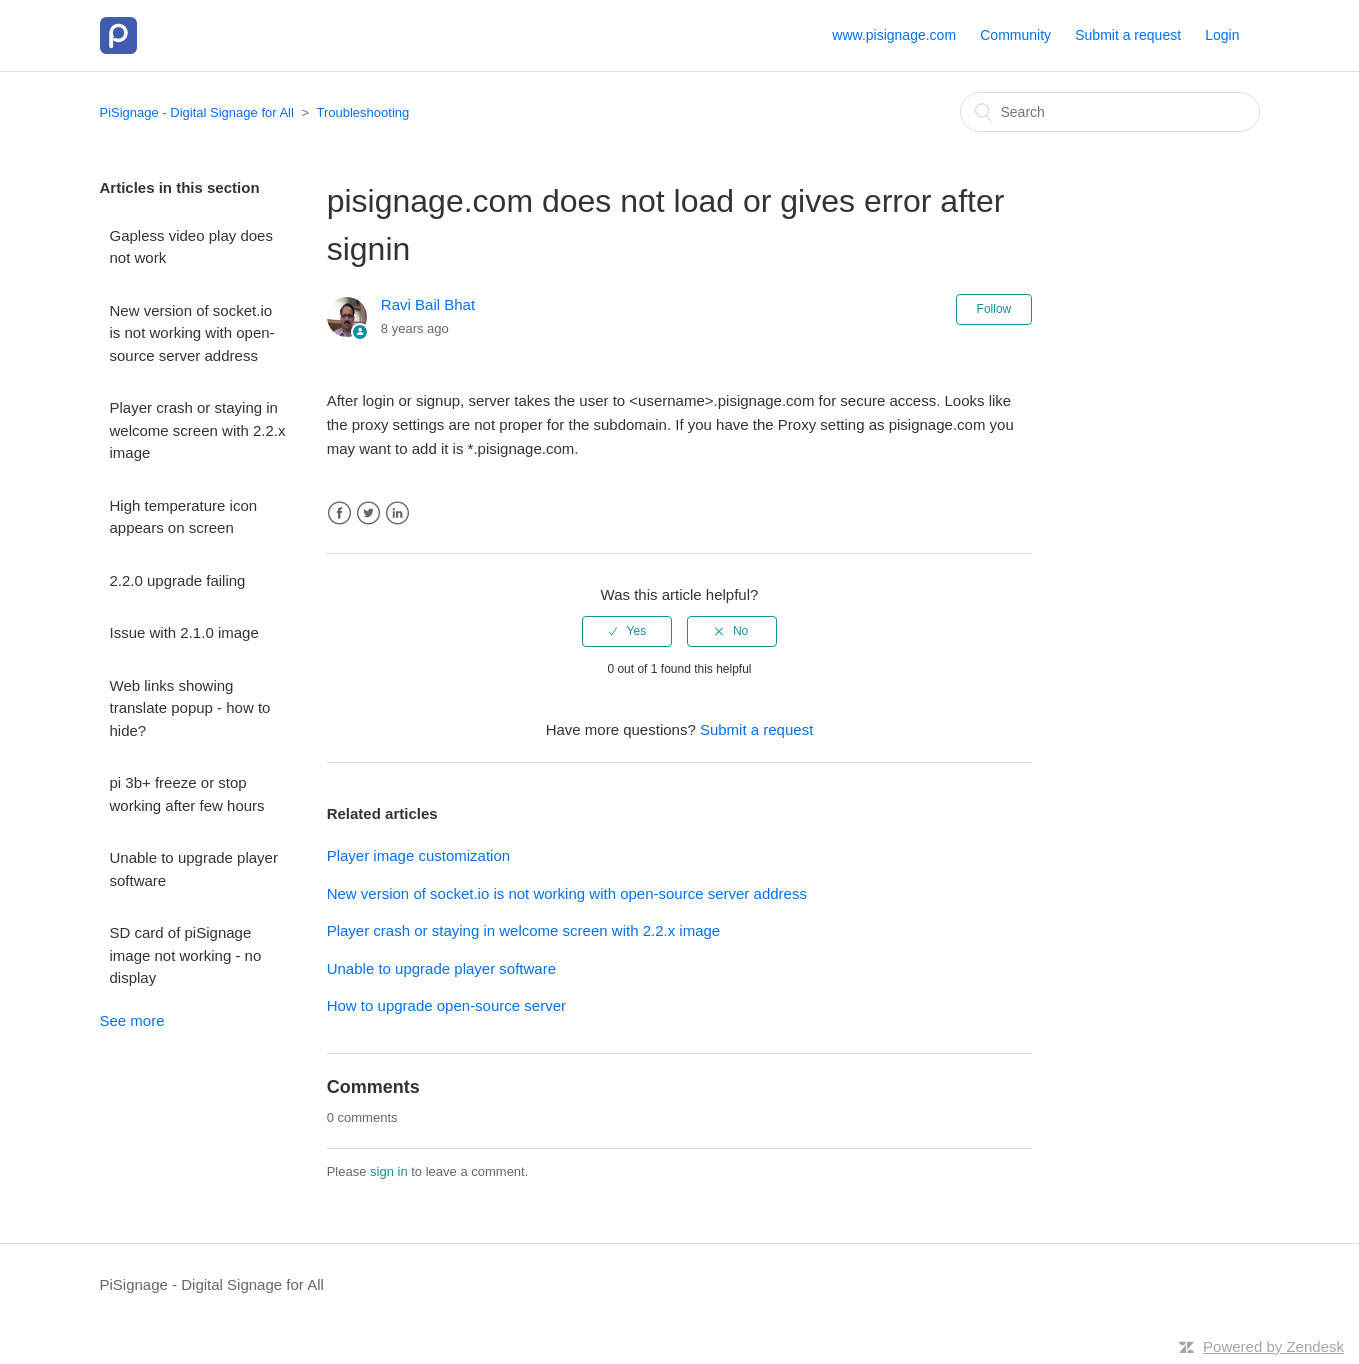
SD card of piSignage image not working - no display (186, 955)
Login (1222, 35)
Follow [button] (994, 309)
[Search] (1110, 112)
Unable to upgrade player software (194, 869)
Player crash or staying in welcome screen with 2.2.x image (198, 430)
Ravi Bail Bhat (428, 304)
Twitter (368, 513)
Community (1015, 35)
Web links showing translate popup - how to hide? (190, 708)
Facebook (339, 513)
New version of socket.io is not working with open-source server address (192, 333)
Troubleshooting (363, 112)
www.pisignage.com (894, 35)
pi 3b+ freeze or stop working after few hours (187, 794)
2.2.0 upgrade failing (178, 580)
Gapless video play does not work (191, 247)
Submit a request (1128, 35)
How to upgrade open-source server (446, 1005)
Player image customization (418, 855)
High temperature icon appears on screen (184, 517)
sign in (389, 1171)
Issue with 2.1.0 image (184, 632)
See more (132, 1020)
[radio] (627, 631)
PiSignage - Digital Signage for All (197, 112)
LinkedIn (397, 513)
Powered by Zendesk (1273, 1346)
